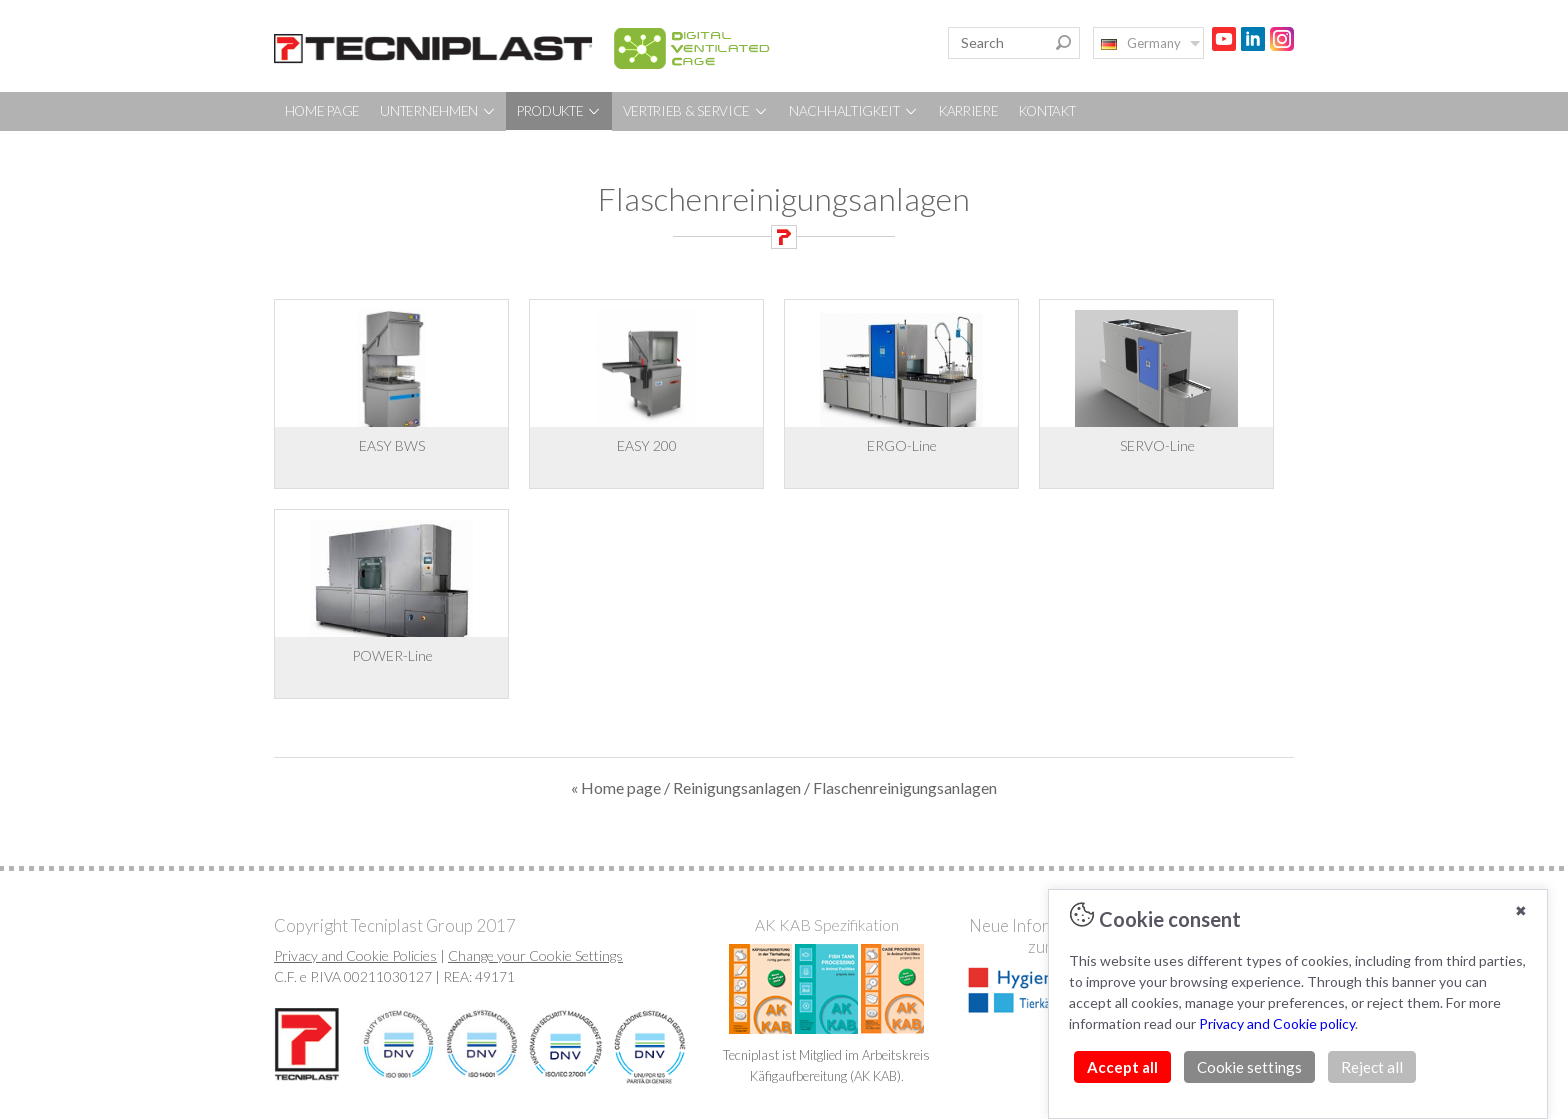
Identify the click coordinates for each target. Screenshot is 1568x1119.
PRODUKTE (559, 111)
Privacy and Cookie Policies (355, 955)
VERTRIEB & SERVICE (696, 111)
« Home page (616, 787)
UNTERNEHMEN (438, 111)
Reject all (1372, 1067)
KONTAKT (1047, 111)
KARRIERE (969, 111)
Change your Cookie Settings (535, 955)
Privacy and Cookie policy (1277, 1023)
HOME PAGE (322, 111)
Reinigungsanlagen (737, 787)
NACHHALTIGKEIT (854, 111)
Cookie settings (1249, 1067)
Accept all (1122, 1067)
